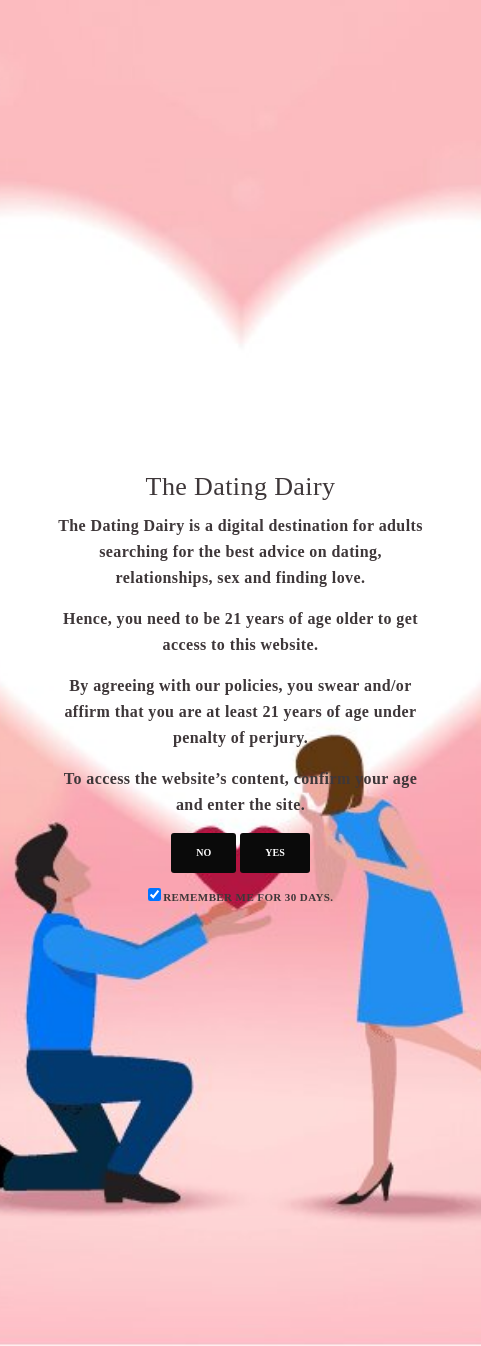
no (203, 852)
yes (274, 852)
